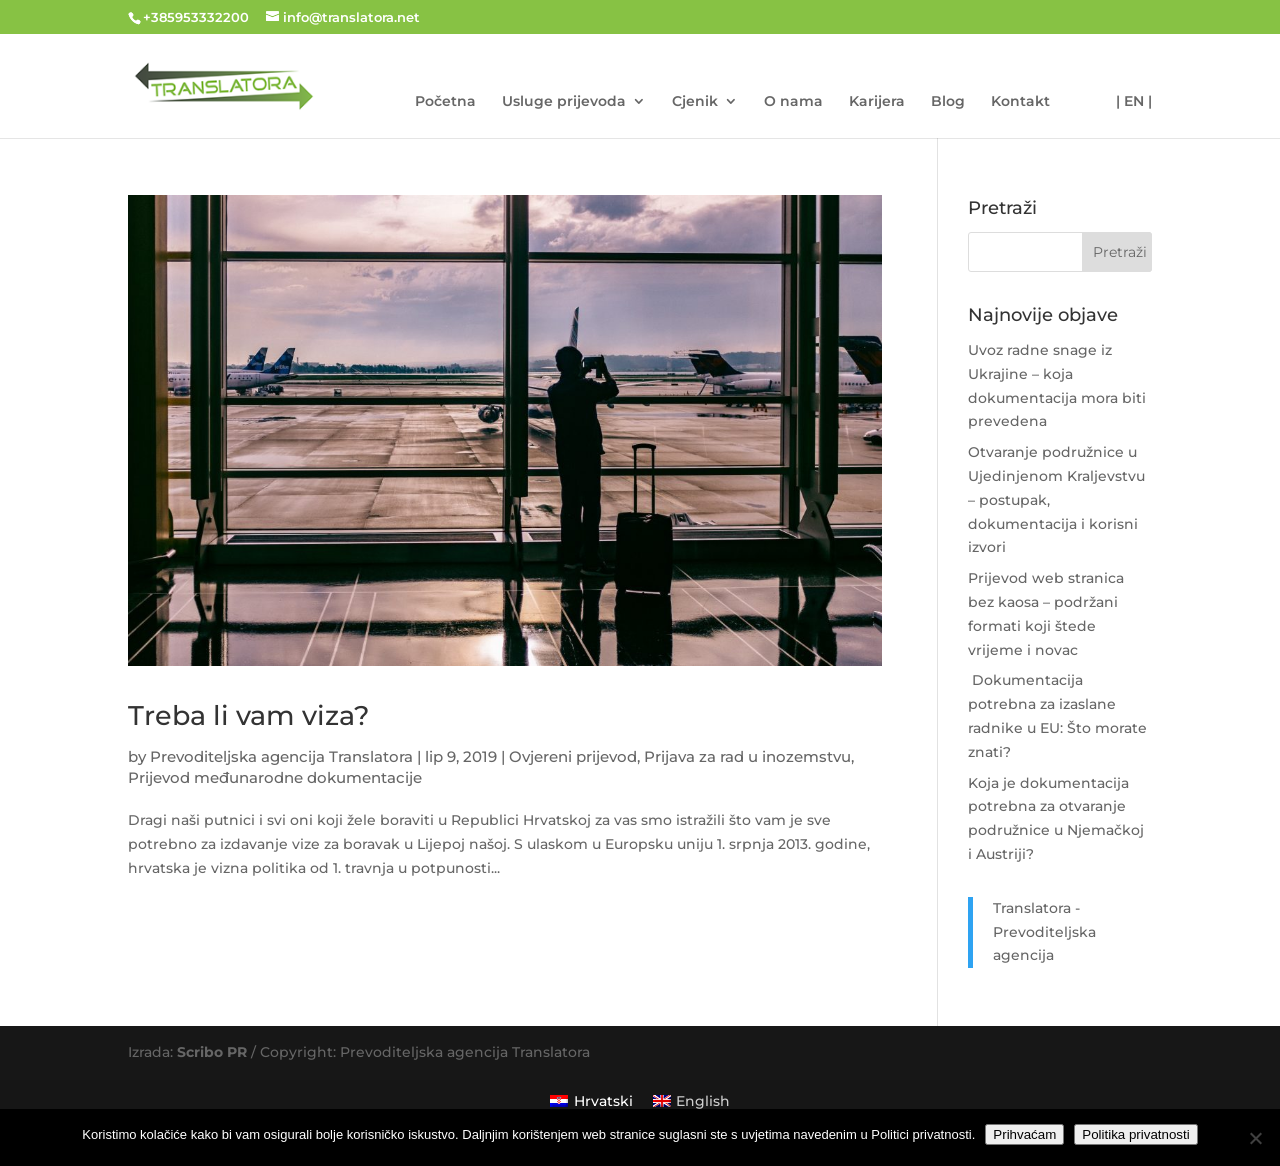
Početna (445, 102)
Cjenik (695, 102)
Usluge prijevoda (564, 102)
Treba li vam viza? (248, 715)
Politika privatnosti (1135, 1134)
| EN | (1134, 102)
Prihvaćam (1024, 1134)
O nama (793, 102)
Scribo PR (212, 1052)
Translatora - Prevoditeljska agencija (1044, 932)
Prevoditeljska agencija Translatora (281, 756)
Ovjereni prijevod (573, 756)
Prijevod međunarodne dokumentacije (275, 777)
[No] (1255, 1138)
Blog (948, 102)
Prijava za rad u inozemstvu (747, 756)
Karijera (877, 102)
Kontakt (1020, 102)
